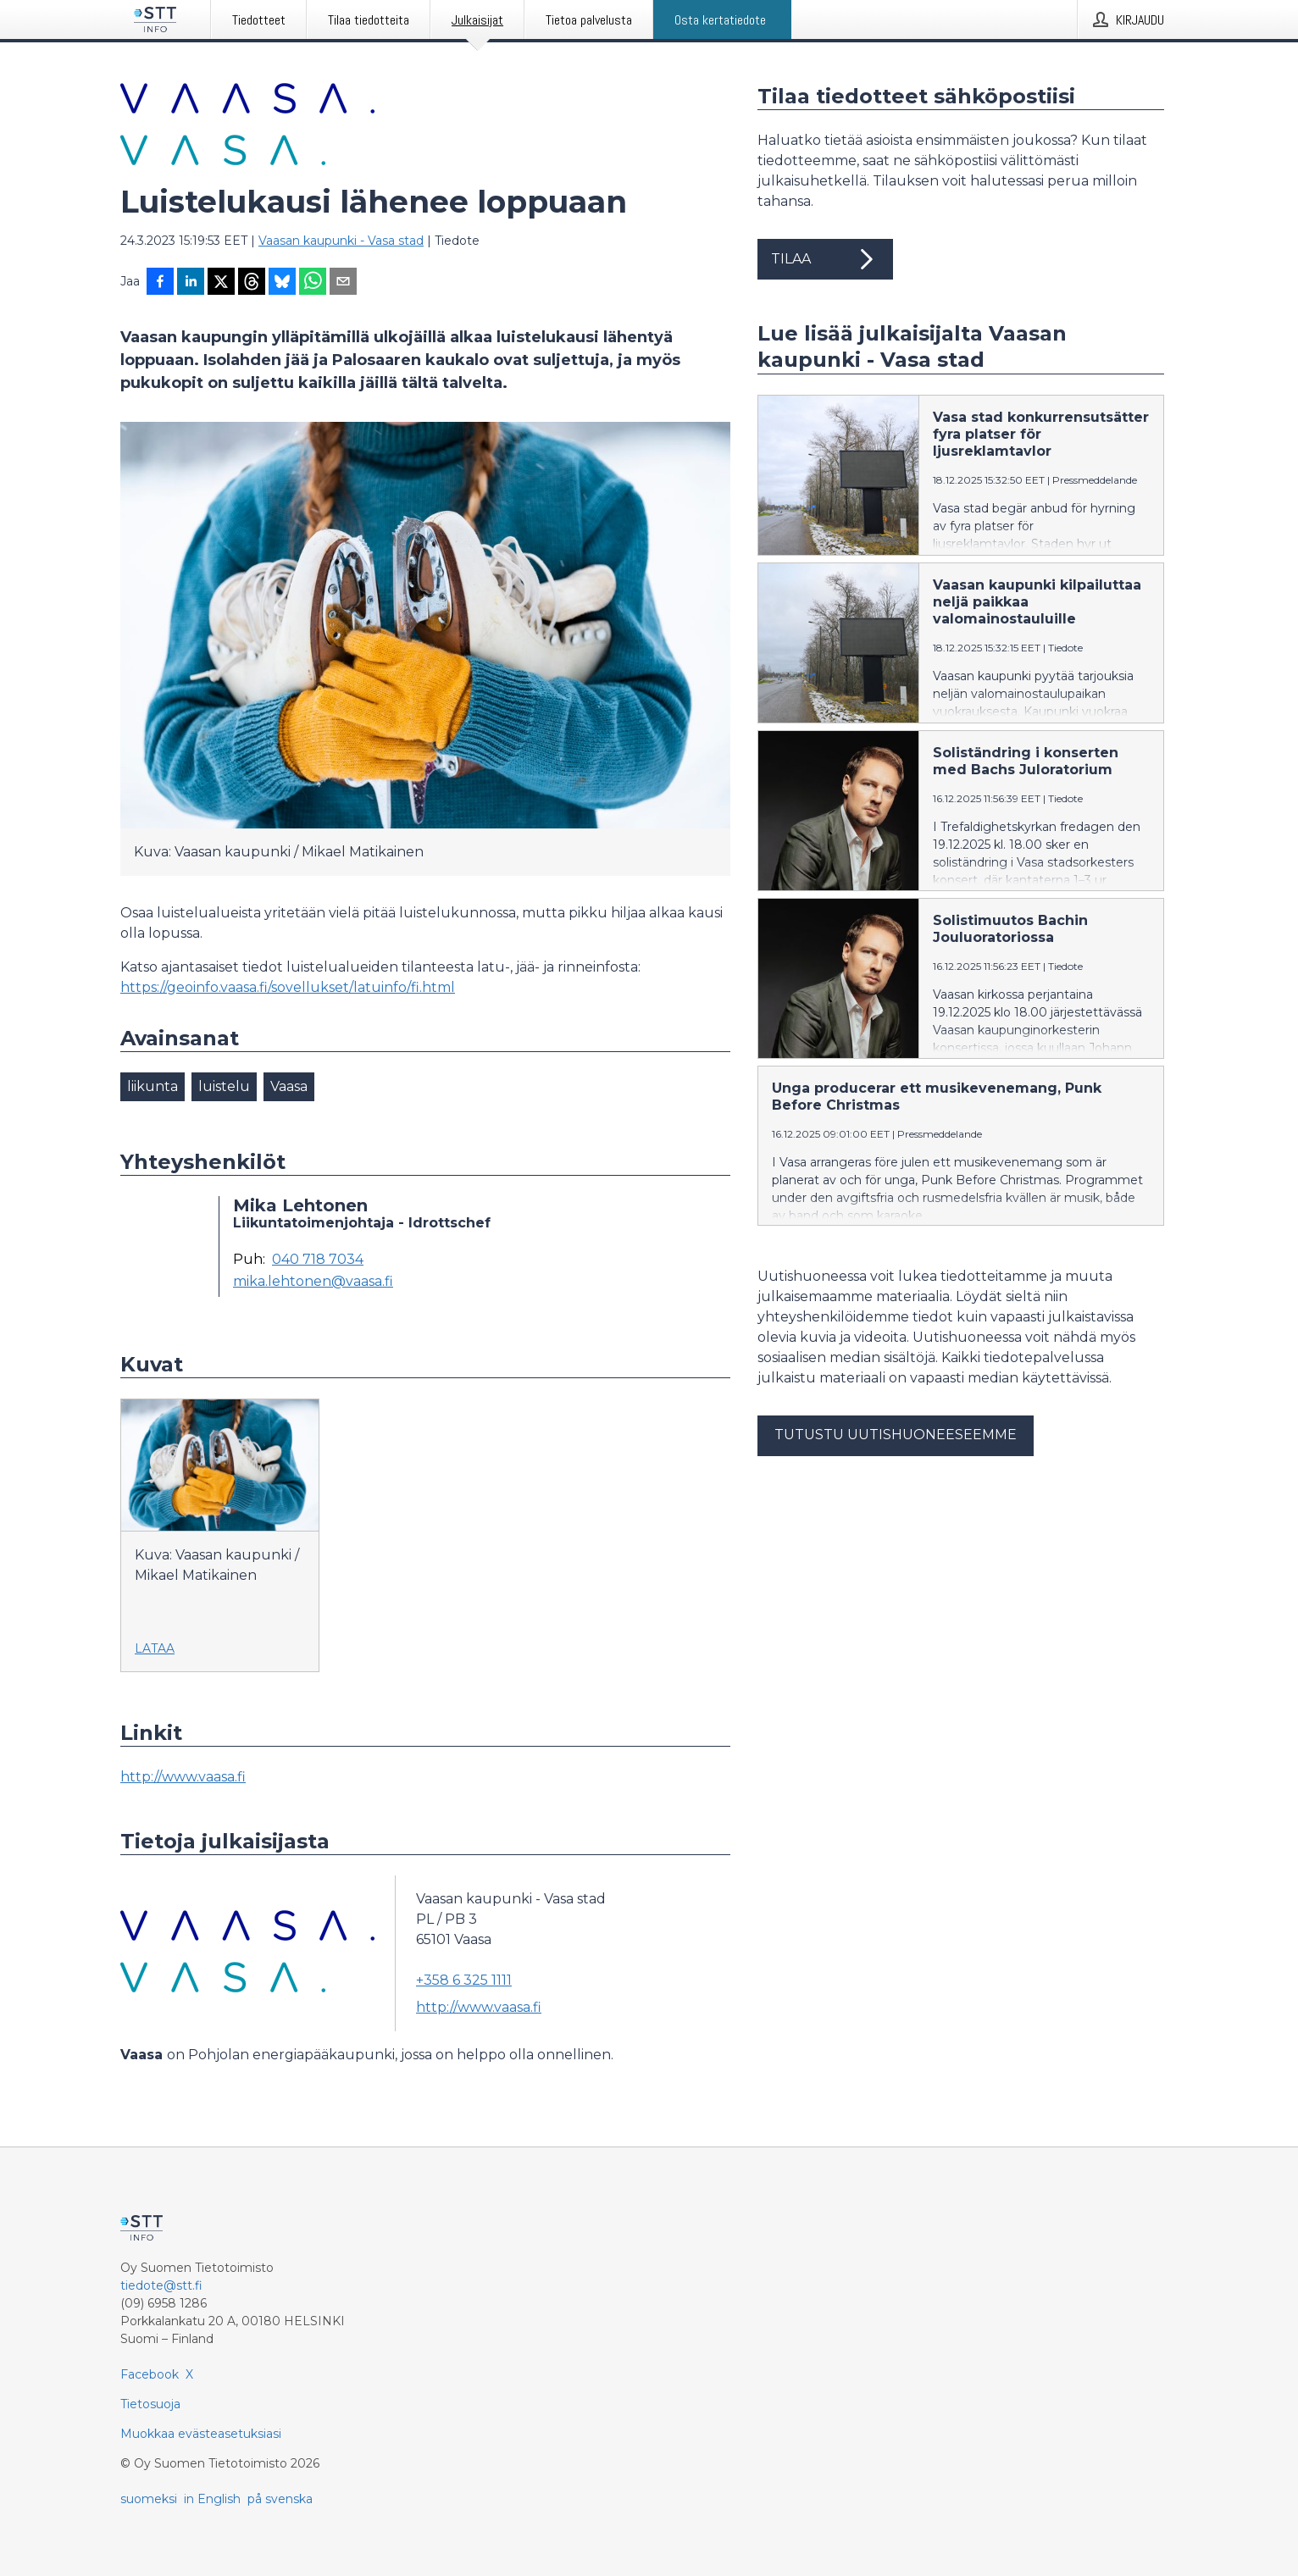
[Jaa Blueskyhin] (282, 283)
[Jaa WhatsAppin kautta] (312, 283)
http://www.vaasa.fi (183, 1777)
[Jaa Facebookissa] (160, 283)
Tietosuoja (150, 2404)
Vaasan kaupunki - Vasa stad (341, 240)
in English (212, 2499)
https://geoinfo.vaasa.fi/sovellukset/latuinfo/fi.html (287, 987)
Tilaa (825, 259)
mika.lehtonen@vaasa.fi (313, 1281)
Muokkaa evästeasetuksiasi (200, 2433)
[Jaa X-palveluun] (221, 283)
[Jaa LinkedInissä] (190, 283)
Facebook (149, 2374)
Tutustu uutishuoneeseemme (895, 1434)
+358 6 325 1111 (464, 1980)
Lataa (155, 1648)
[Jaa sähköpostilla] (343, 283)
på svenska (280, 2499)
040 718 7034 (317, 1259)
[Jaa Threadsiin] (251, 283)
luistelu (224, 1086)
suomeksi (148, 2499)
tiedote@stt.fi (161, 2285)
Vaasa (289, 1086)
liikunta (152, 1086)
